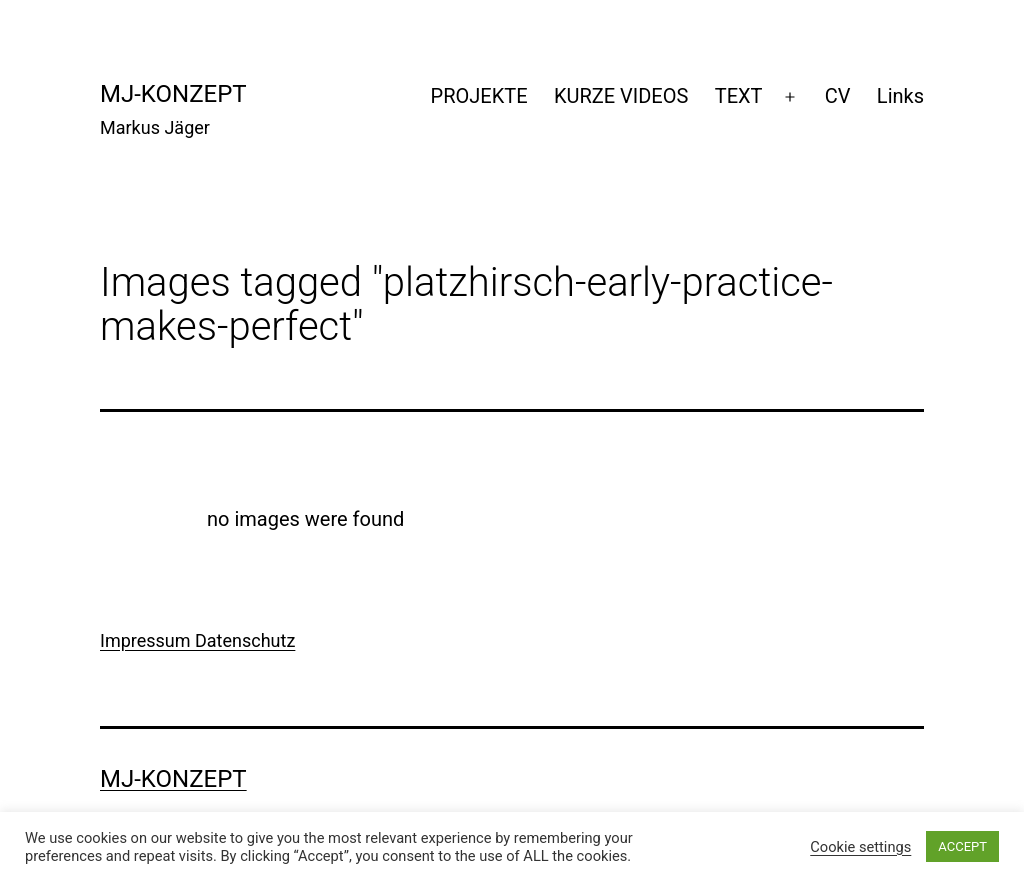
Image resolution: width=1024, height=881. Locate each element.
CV (838, 96)
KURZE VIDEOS (621, 96)
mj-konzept (173, 94)
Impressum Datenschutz (197, 640)
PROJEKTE (479, 96)
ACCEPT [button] (962, 846)
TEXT (739, 96)
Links (900, 96)
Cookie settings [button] (860, 847)
